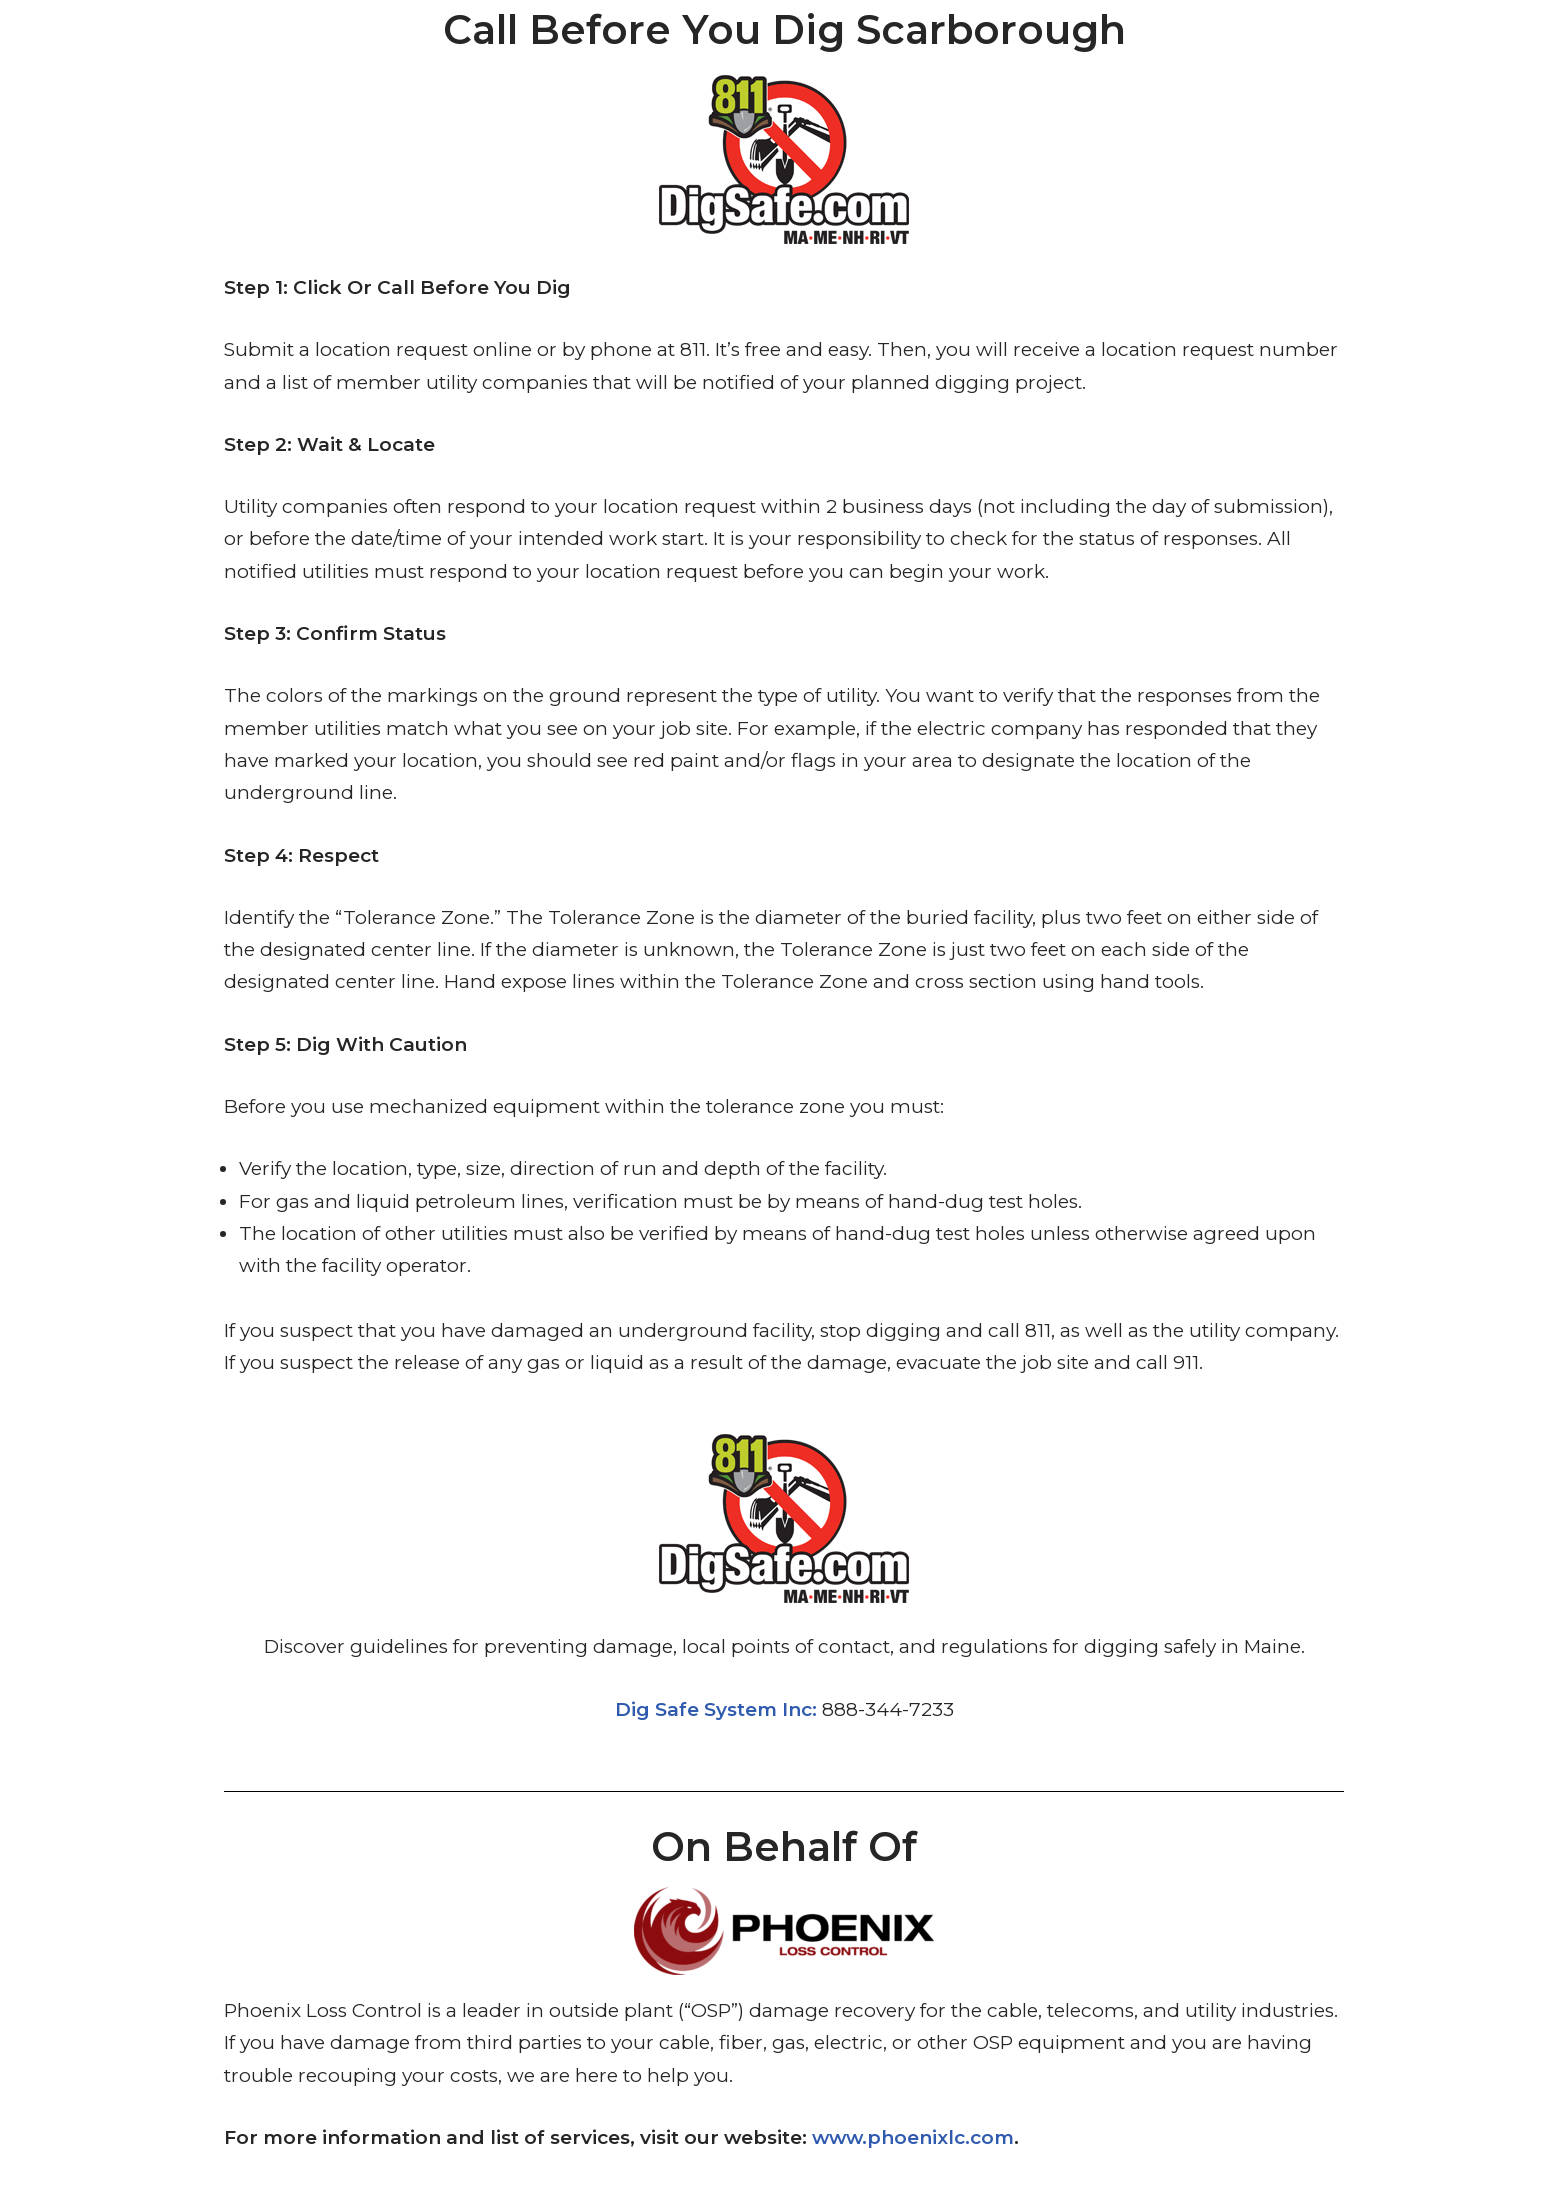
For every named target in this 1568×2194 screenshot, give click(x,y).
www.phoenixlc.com (913, 2137)
